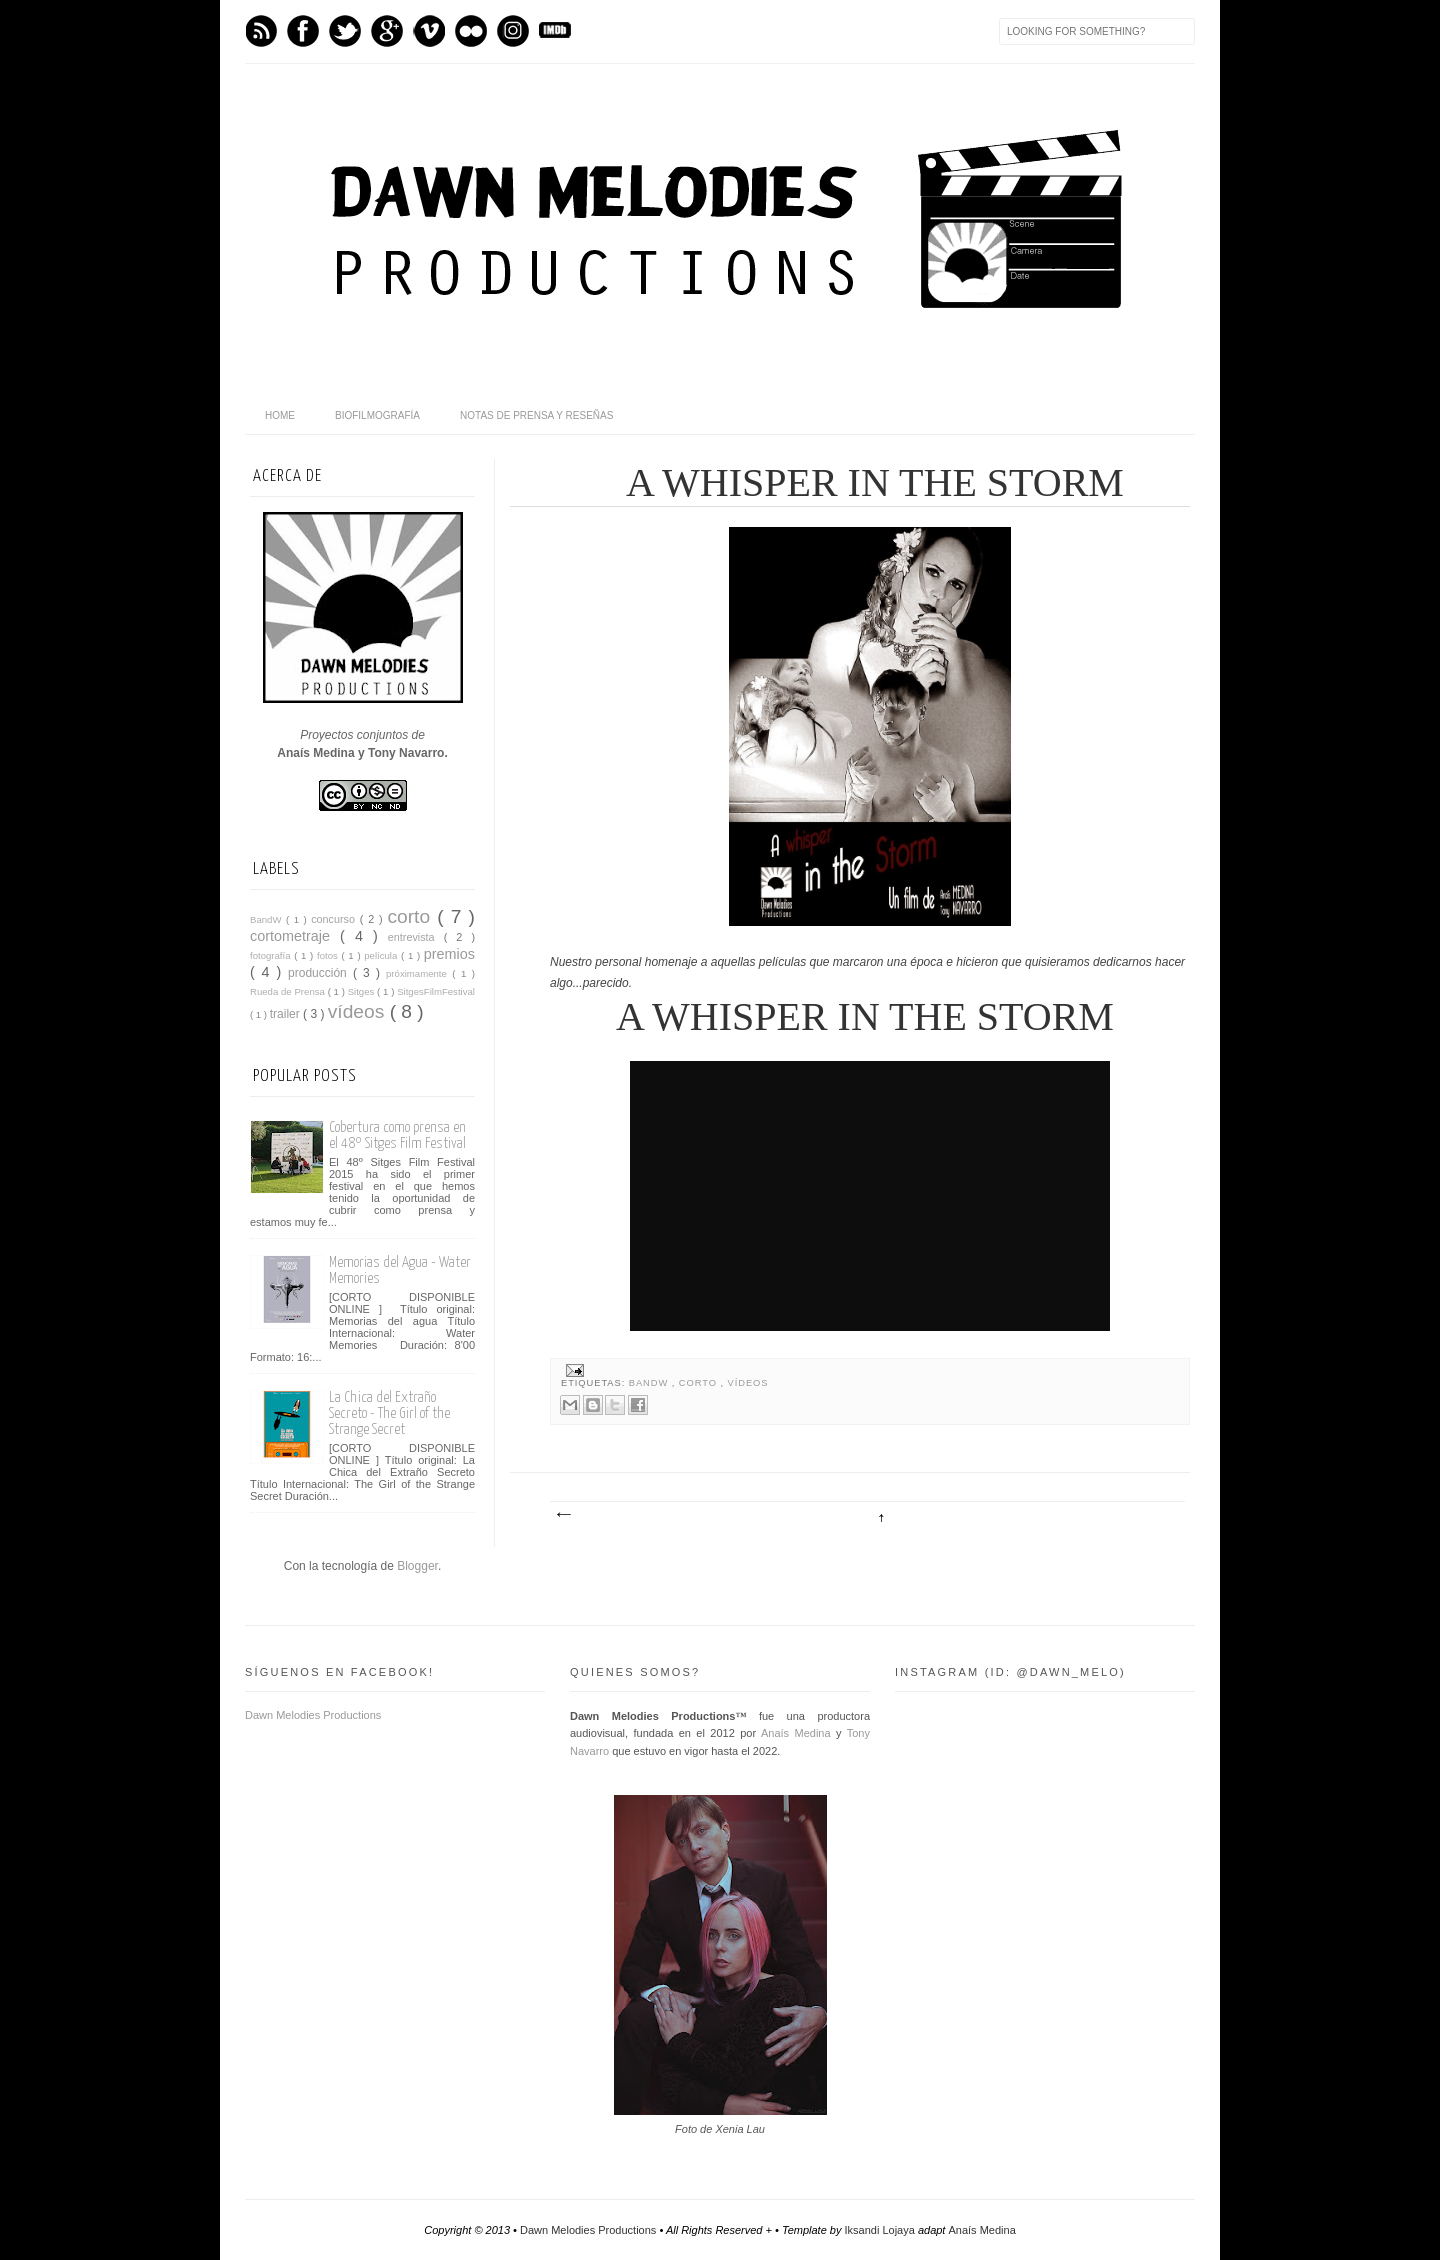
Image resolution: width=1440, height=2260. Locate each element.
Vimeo (429, 31)
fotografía (272, 955)
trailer (286, 1014)
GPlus (387, 31)
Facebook (303, 31)
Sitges (362, 991)
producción (320, 973)
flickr (471, 31)
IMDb (555, 31)
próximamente (419, 973)
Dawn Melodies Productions (313, 1715)
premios (449, 954)
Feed (261, 31)
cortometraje (295, 936)
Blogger (417, 1566)
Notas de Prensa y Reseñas (536, 415)
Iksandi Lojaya (881, 2230)
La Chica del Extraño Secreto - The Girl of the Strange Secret (389, 1413)
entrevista (416, 937)
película (382, 955)
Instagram (513, 31)
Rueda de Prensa (289, 991)
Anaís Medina (796, 1733)
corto (700, 1383)
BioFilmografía (377, 415)
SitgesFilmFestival (436, 991)
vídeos (748, 1383)
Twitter (345, 31)
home (280, 415)
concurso (335, 919)
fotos (329, 955)
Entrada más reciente (563, 1515)
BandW (650, 1383)
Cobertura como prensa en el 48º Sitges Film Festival (397, 1135)
